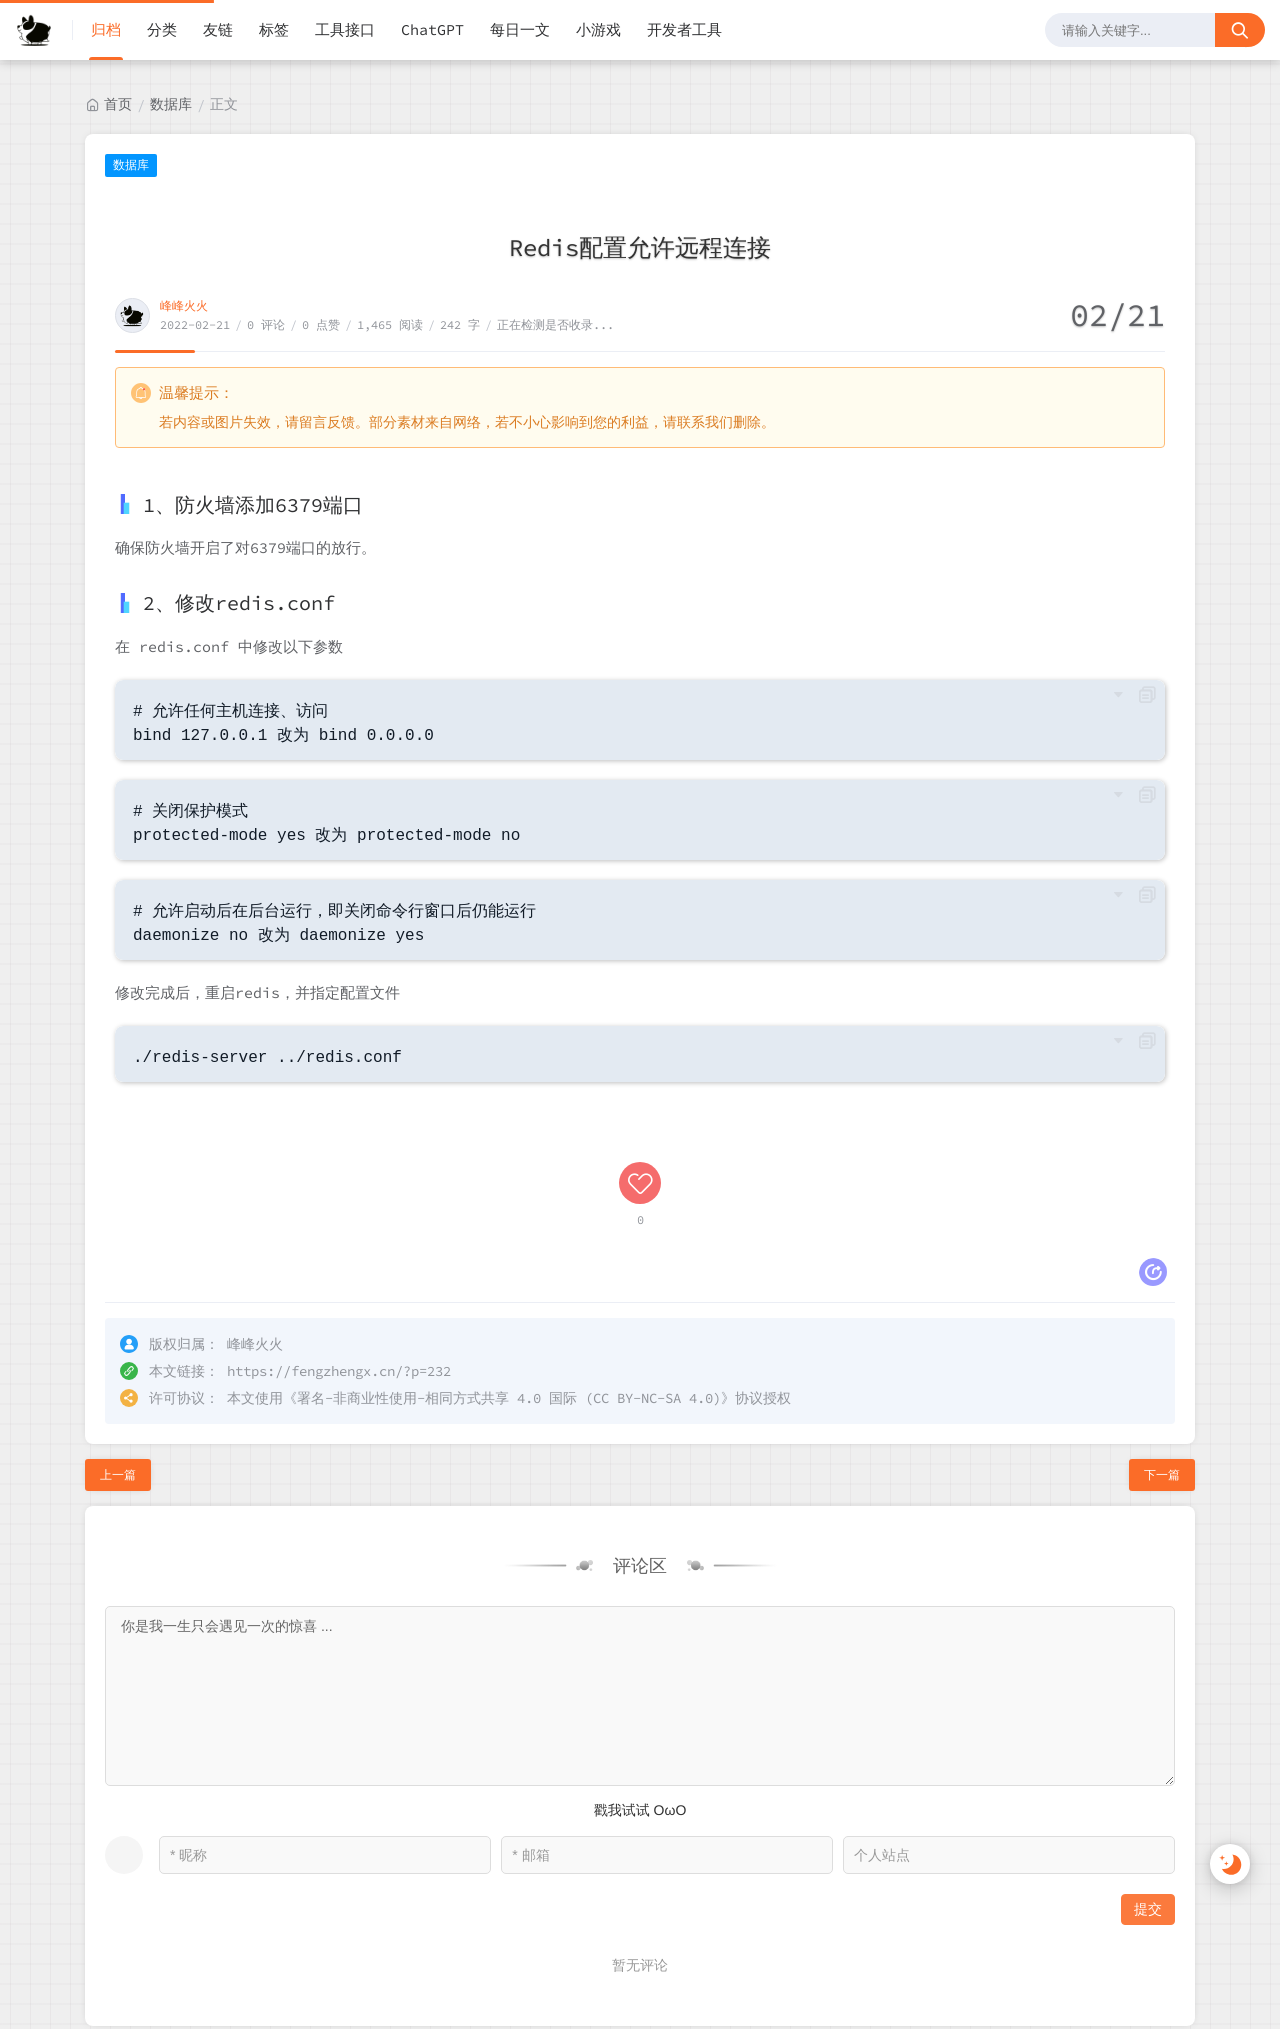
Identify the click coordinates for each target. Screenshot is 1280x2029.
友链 (218, 29)
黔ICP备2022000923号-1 (244, 1961)
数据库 (171, 104)
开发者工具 (684, 29)
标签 (274, 29)
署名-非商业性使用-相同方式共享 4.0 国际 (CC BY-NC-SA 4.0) (509, 1263)
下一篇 (1162, 1339)
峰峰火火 (184, 305)
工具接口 (345, 29)
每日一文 (520, 29)
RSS (1158, 1962)
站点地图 (1227, 1962)
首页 (118, 104)
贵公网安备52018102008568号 (123, 2004)
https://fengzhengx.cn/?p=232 (339, 1236)
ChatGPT (432, 29)
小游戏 (598, 29)
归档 (106, 29)
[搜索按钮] (1240, 30)
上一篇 (118, 1339)
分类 (162, 29)
